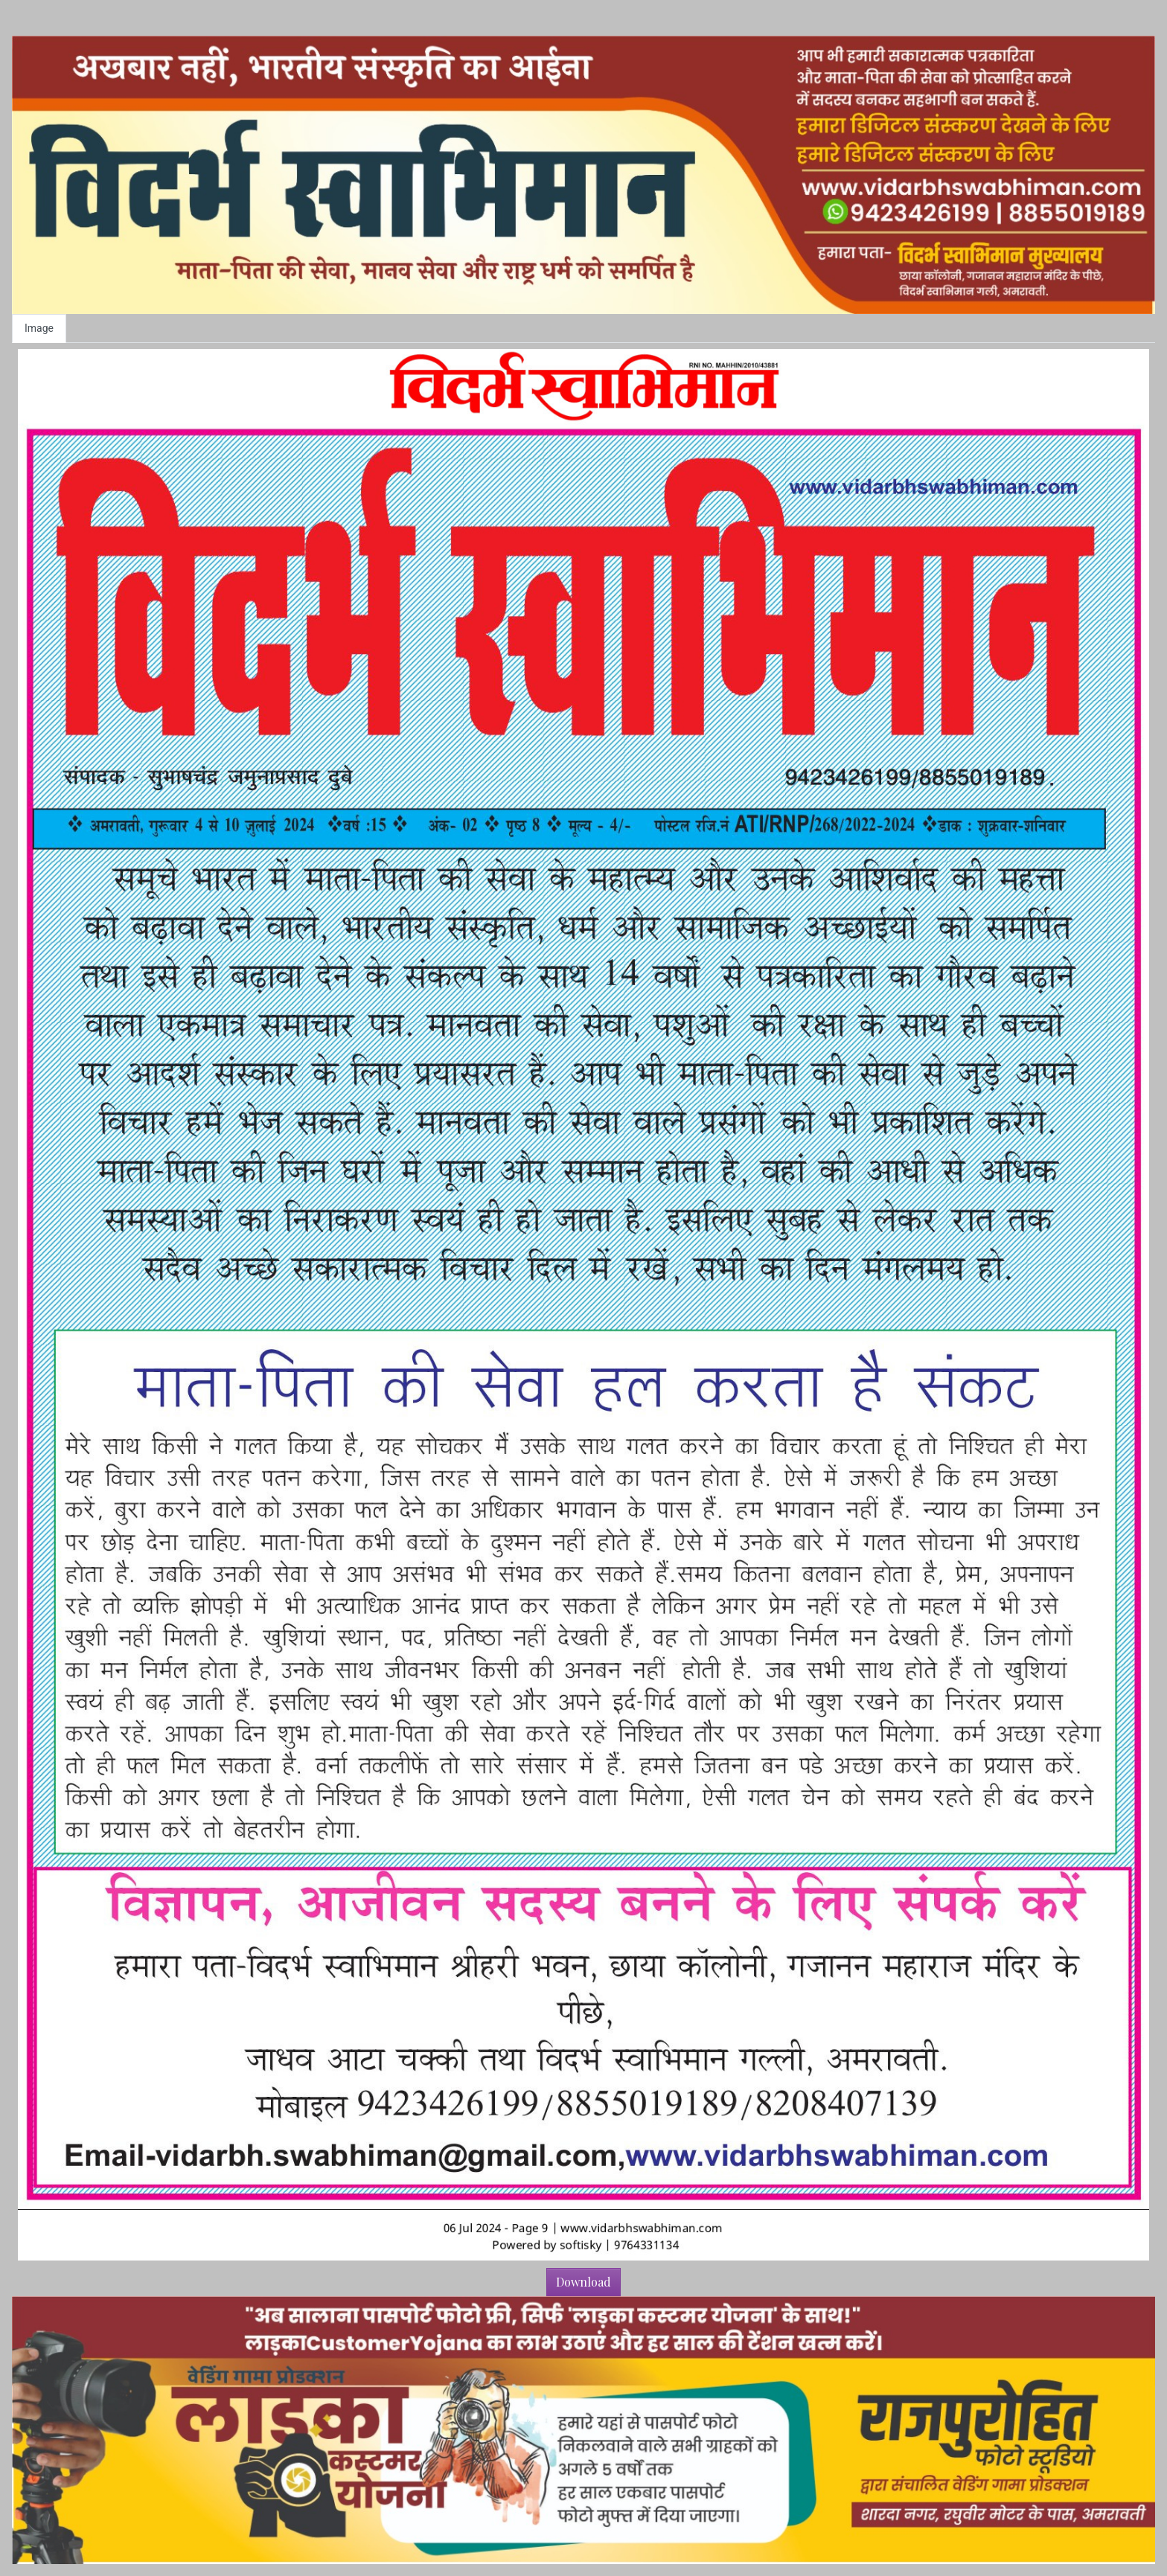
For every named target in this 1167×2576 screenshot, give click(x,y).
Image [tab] (39, 328)
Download (583, 2282)
